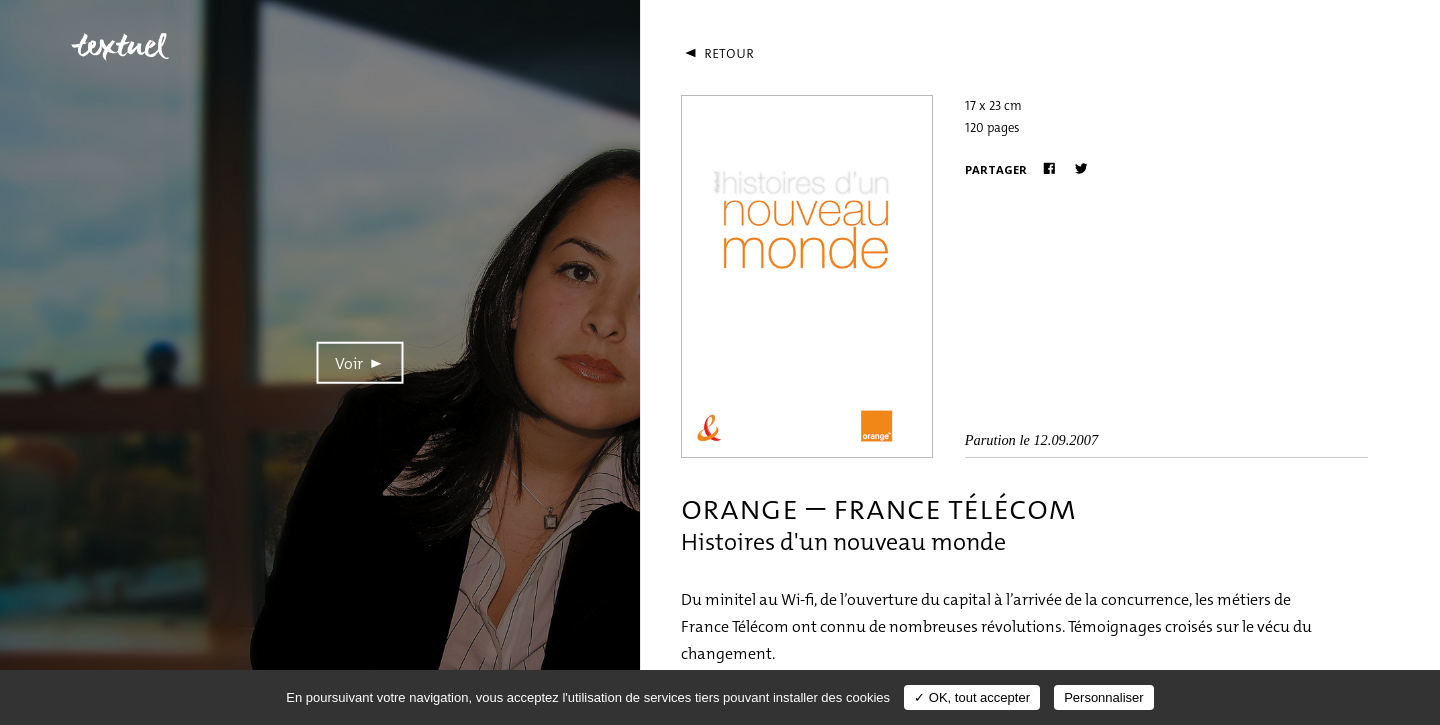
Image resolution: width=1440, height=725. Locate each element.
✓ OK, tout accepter (972, 697)
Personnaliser (1104, 697)
